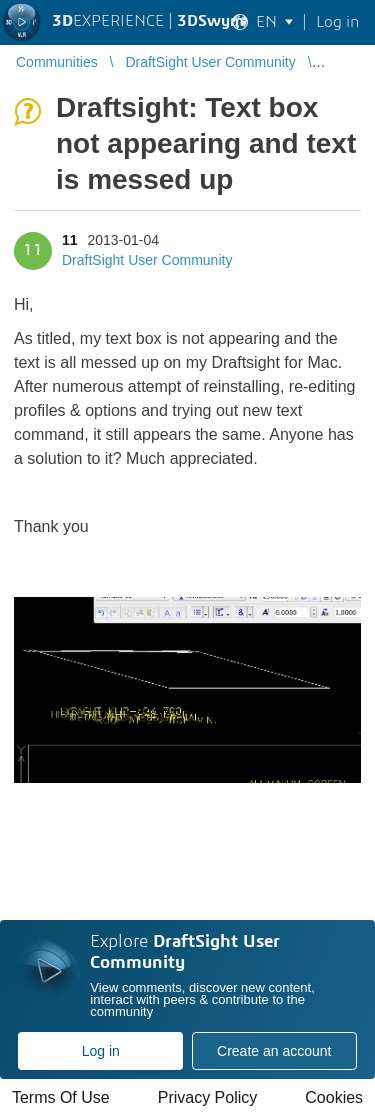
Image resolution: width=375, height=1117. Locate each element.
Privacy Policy (208, 1097)
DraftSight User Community (147, 260)
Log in (101, 1051)
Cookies (334, 1097)
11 (70, 240)
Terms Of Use (61, 1097)
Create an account (274, 1051)
